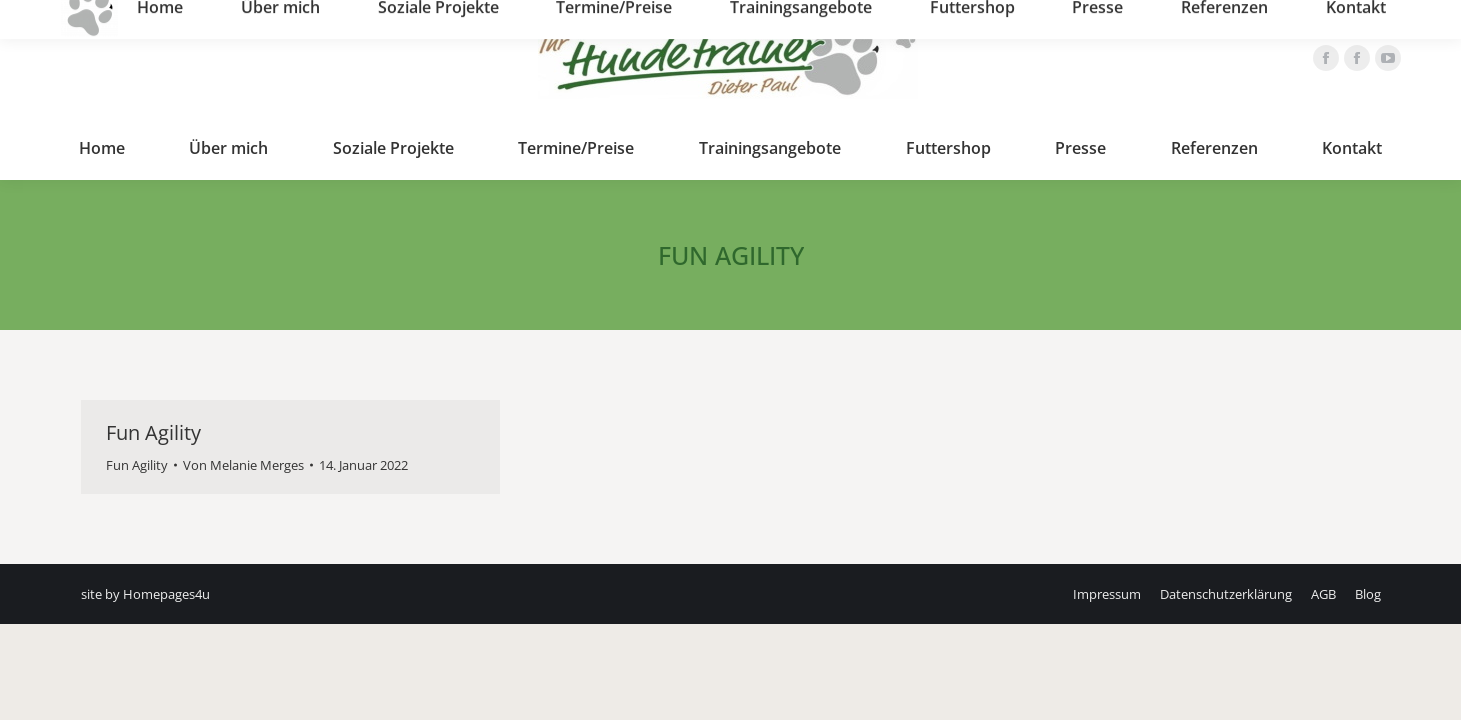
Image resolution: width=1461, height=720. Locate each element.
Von (243, 465)
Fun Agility (153, 432)
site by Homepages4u (145, 594)
